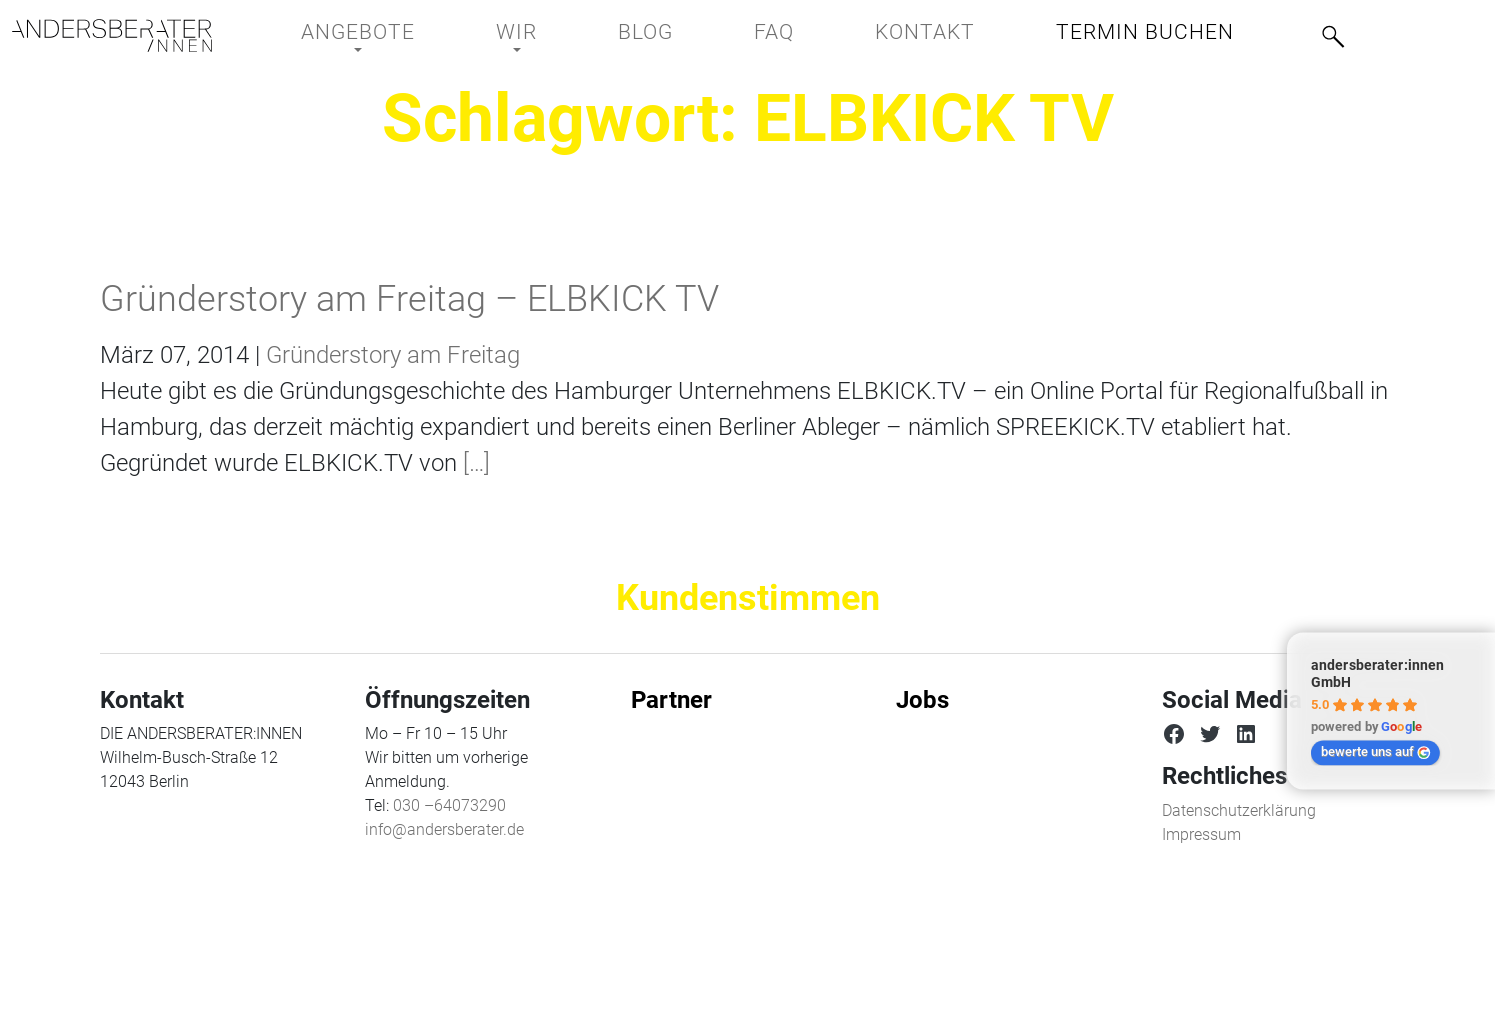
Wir (516, 32)
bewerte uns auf (1376, 751)
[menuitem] (1408, 30)
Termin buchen (1145, 32)
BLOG (645, 32)
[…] (473, 463)
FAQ (774, 32)
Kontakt (925, 32)
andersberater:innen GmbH (1377, 674)
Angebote (358, 32)
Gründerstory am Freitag (393, 355)
